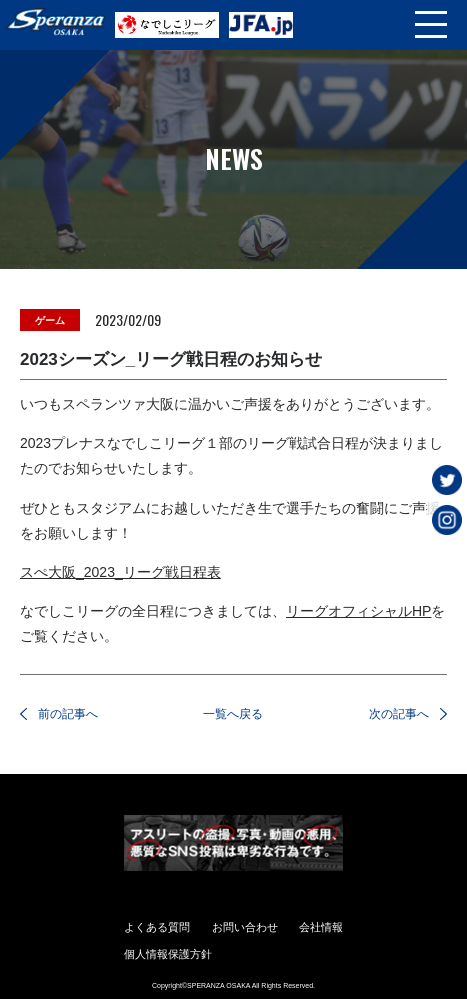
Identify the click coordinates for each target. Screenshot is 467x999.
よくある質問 (157, 927)
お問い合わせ (245, 927)
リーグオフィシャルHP (358, 611)
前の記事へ (68, 714)
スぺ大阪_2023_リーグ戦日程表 (120, 572)
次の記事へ (399, 714)
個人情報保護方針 (168, 954)
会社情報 (321, 927)
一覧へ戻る (233, 714)
